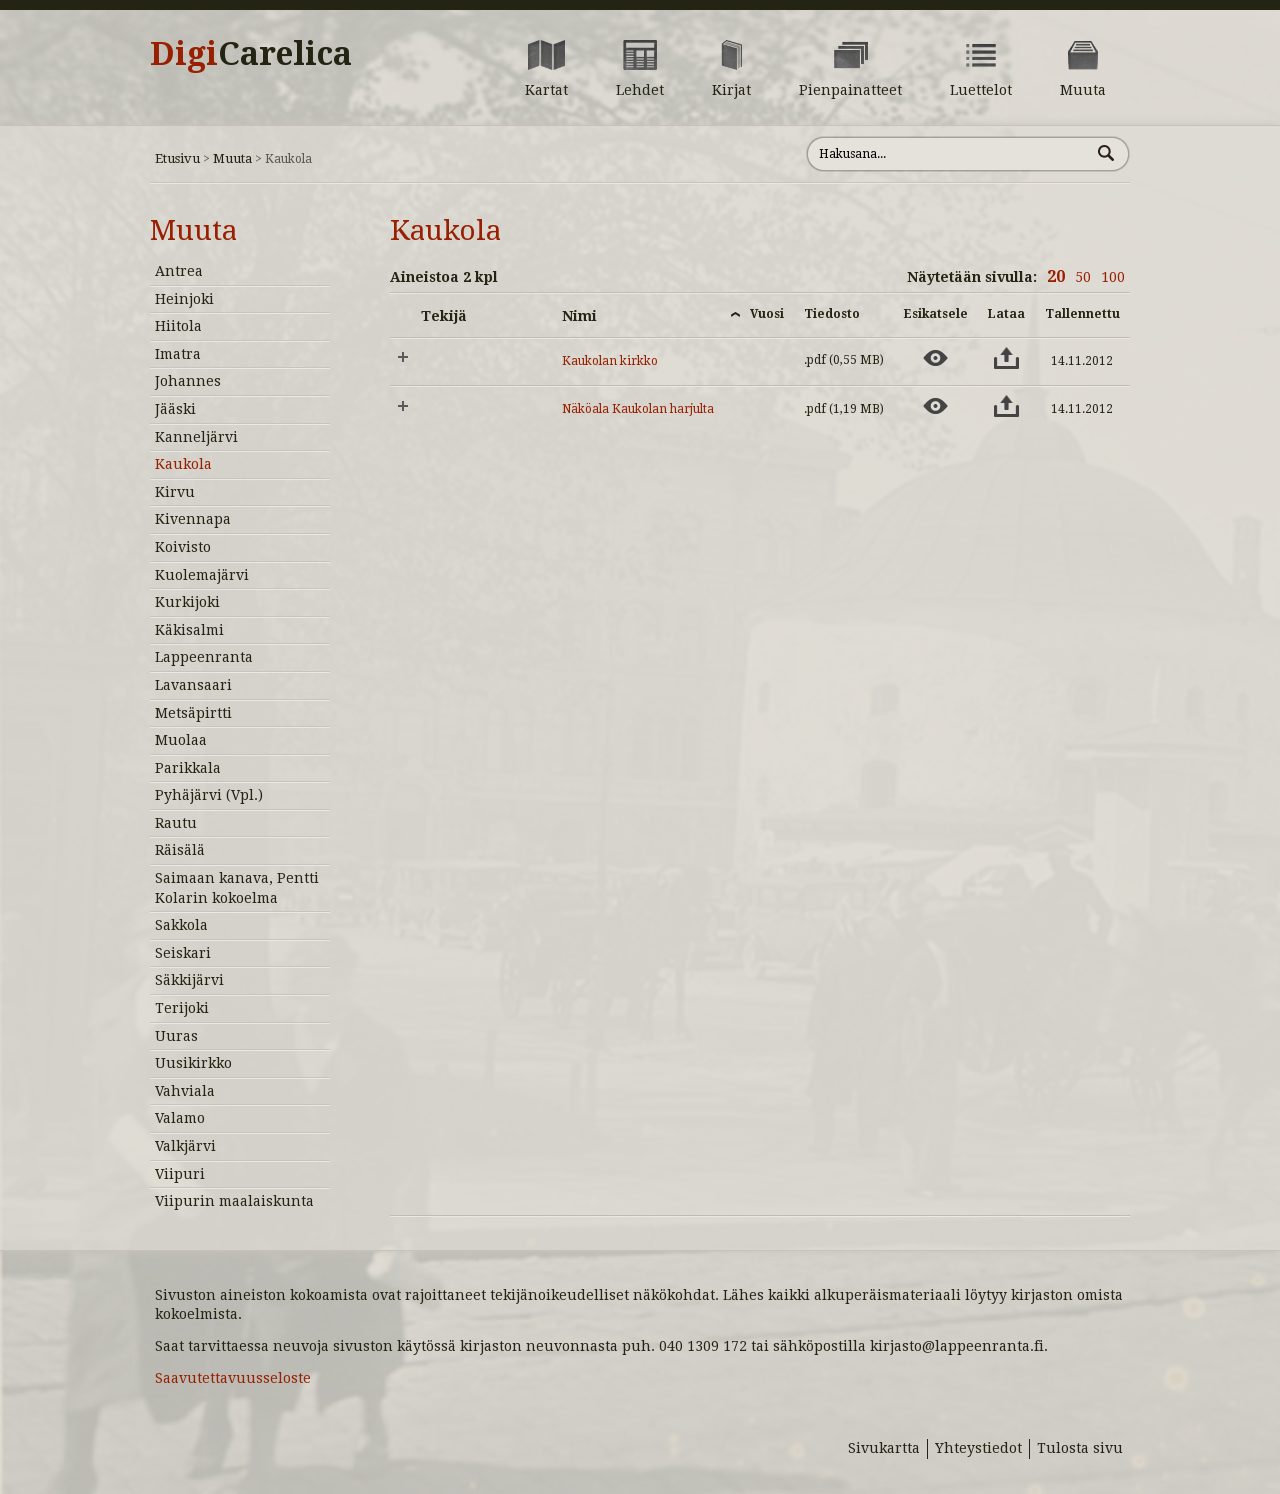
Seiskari (183, 953)
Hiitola (178, 326)
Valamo (180, 1118)
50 (1083, 277)
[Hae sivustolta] (948, 154)
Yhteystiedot (978, 1448)
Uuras (176, 1036)
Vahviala (185, 1091)
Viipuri (180, 1174)
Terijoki (182, 1008)
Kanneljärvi (196, 437)
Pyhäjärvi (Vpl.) (209, 795)
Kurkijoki (187, 602)
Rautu (176, 823)
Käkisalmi (189, 630)
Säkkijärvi (189, 980)
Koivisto (183, 547)
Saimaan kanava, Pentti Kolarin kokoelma (237, 888)
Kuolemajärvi (202, 575)
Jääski (175, 409)
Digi (251, 54)
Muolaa (181, 740)
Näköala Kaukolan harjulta (638, 409)
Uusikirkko (193, 1063)
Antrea (179, 271)
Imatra (178, 354)
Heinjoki (184, 299)
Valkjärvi (185, 1146)
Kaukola (183, 464)
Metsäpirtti (193, 713)
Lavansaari (193, 685)
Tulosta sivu (1080, 1448)
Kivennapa (193, 519)
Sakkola (181, 925)
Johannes (188, 381)
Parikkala (188, 768)
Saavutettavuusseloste (233, 1378)
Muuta (232, 158)
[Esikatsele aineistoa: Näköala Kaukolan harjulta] (935, 406)
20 (1056, 276)
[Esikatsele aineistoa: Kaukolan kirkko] (935, 358)
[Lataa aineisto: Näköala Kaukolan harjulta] (1006, 406)
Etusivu (177, 158)
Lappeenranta (204, 657)
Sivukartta (884, 1448)
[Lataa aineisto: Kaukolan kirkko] (1006, 358)
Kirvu (175, 492)
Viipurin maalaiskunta (234, 1201)
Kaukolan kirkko (610, 361)
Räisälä (180, 850)
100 (1113, 277)
